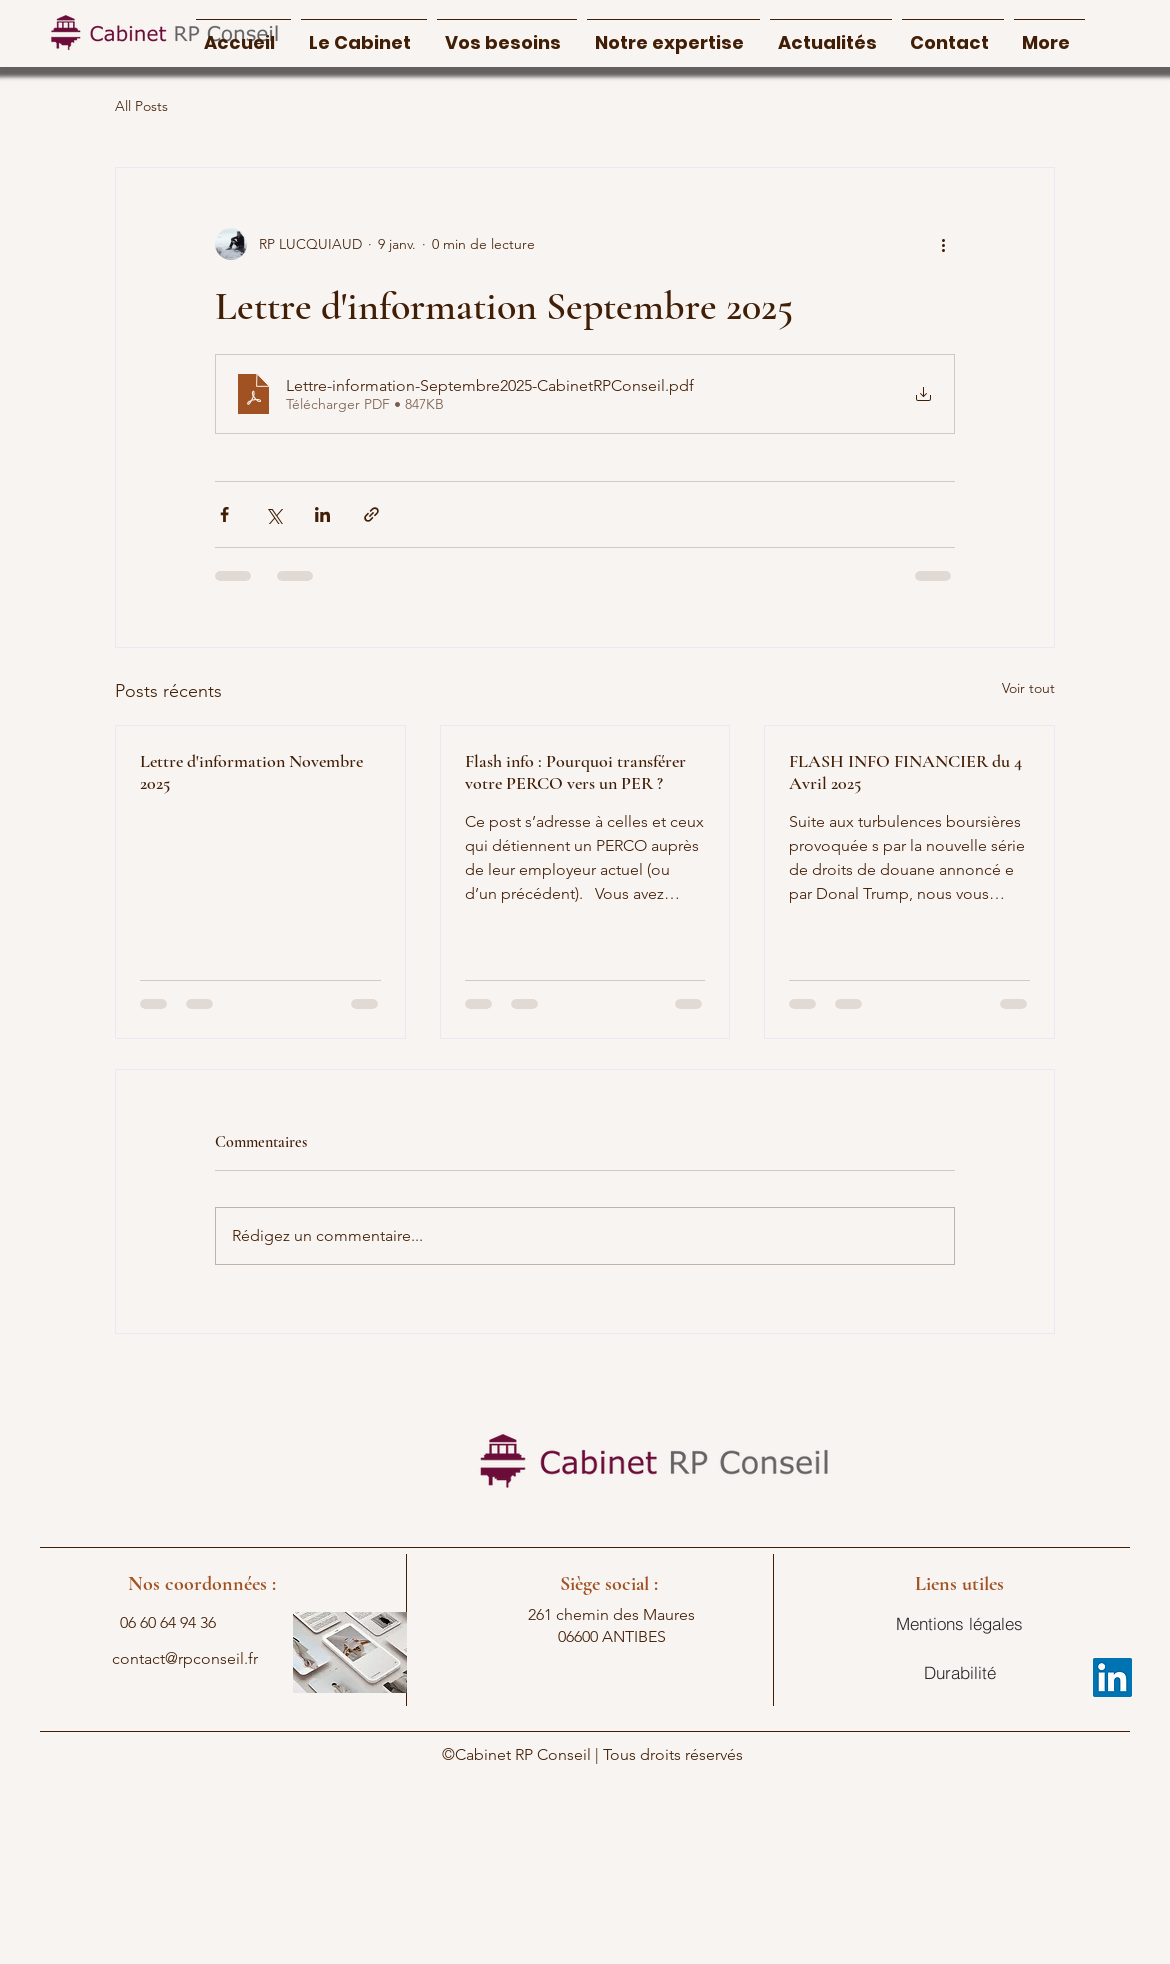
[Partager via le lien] (371, 514)
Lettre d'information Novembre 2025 (251, 772)
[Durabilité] (959, 1673)
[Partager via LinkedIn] (322, 514)
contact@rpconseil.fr (185, 1658)
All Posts (141, 106)
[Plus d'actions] (943, 244)
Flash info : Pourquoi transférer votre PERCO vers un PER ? (575, 772)
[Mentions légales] (959, 1624)
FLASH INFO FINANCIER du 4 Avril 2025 (905, 772)
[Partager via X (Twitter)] (273, 514)
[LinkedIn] (1112, 1677)
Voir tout (1028, 688)
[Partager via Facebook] (224, 514)
